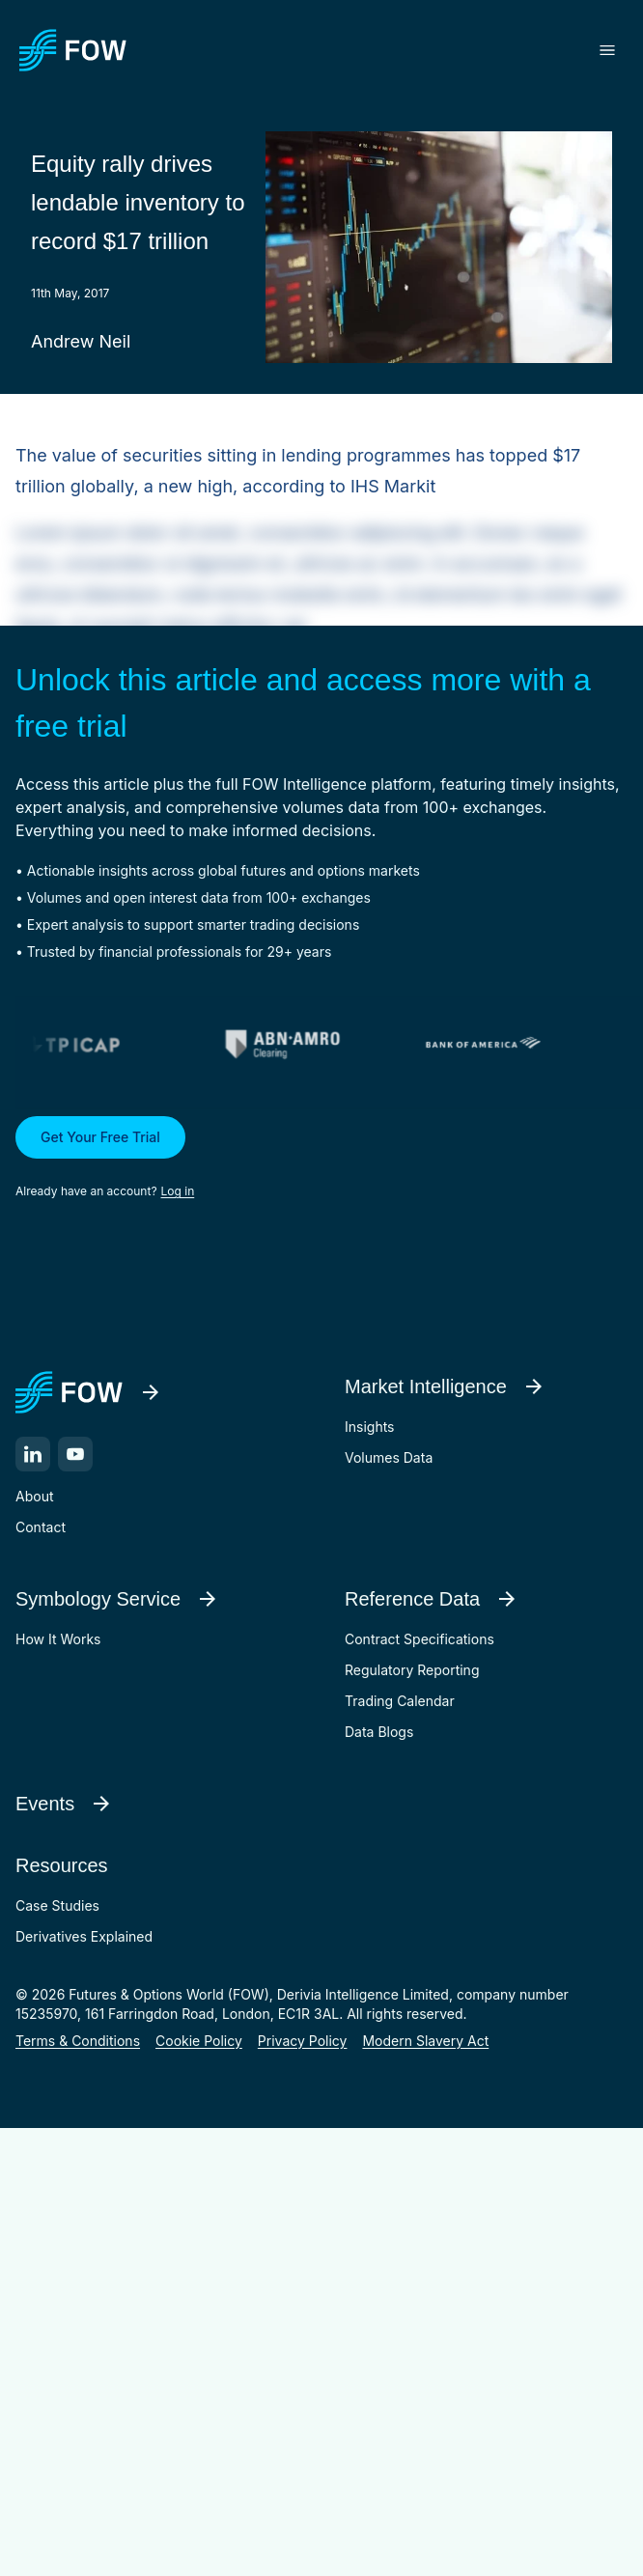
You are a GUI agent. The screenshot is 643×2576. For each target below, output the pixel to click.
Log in (178, 1191)
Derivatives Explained (84, 1936)
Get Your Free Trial (100, 1137)
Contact (40, 1527)
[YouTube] (75, 1454)
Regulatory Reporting (412, 1670)
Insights (370, 1426)
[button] (321, 1158)
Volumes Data (389, 1457)
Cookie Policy (198, 2040)
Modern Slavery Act (425, 2040)
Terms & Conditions (77, 2040)
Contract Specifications (419, 1639)
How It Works (57, 1639)
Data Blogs (379, 1731)
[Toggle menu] (607, 50)
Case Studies (57, 1905)
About (34, 1496)
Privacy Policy (303, 2040)
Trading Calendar (400, 1701)
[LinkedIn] (32, 1454)
